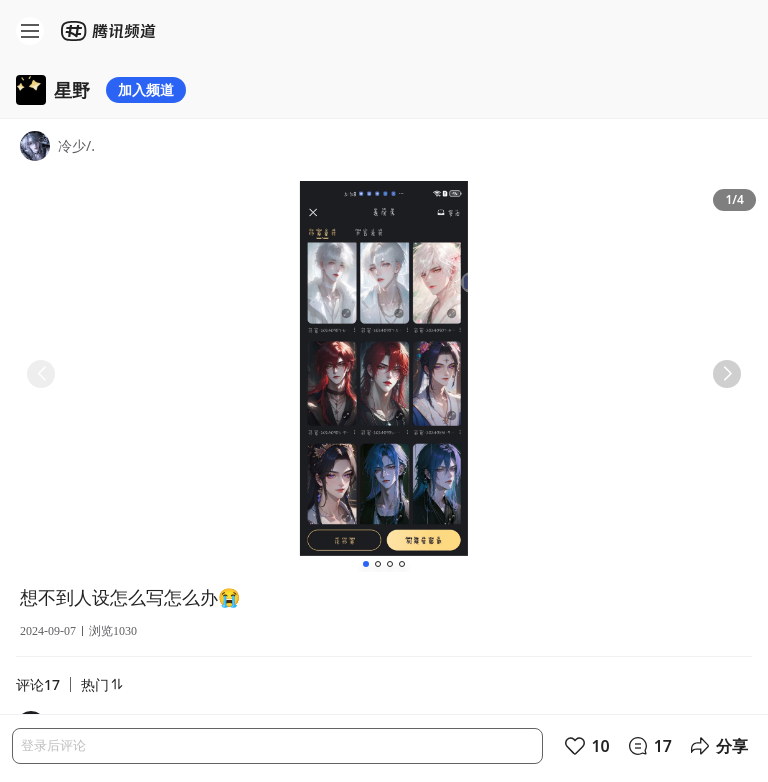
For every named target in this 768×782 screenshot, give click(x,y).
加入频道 (146, 89)
